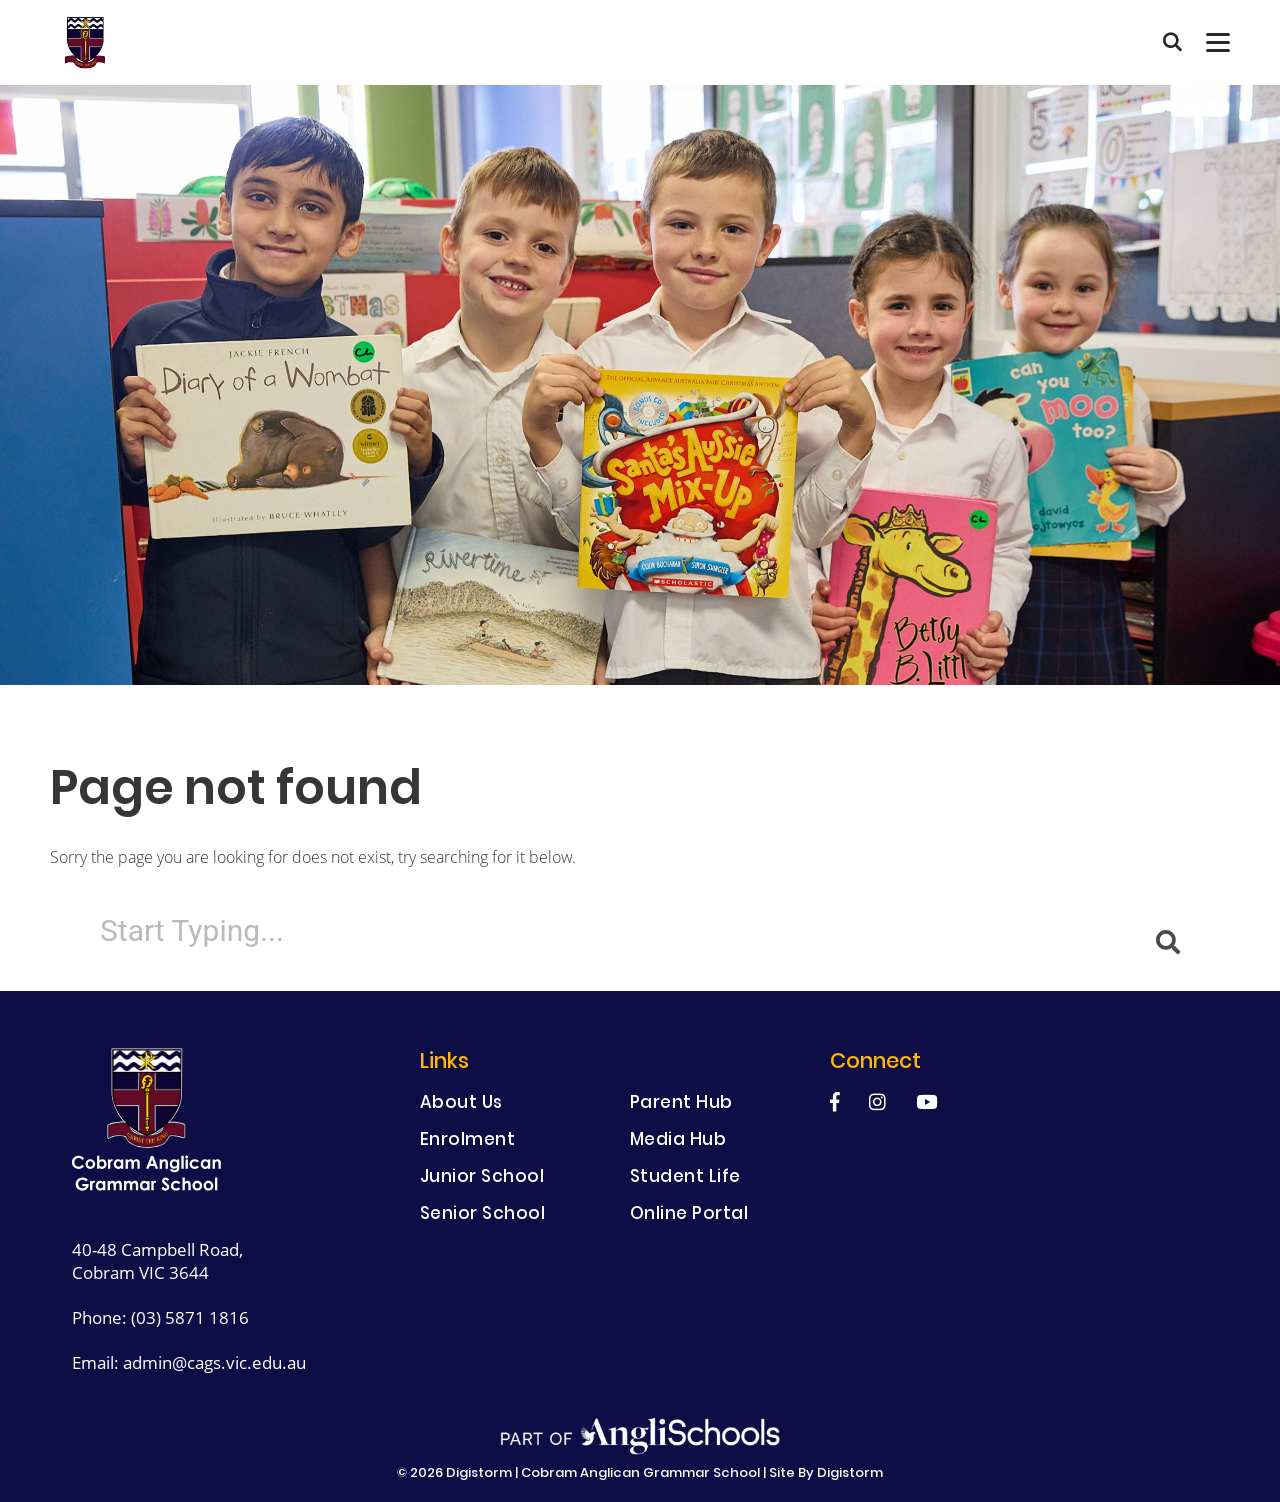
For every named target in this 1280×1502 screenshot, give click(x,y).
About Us (461, 1104)
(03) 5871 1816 (190, 1317)
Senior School (483, 1215)
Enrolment (468, 1141)
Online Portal (689, 1215)
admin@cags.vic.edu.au (214, 1362)
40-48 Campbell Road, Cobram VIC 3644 (157, 1261)
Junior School (482, 1178)
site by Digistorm (826, 1474)
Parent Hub (681, 1104)
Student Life (685, 1178)
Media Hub (678, 1141)
